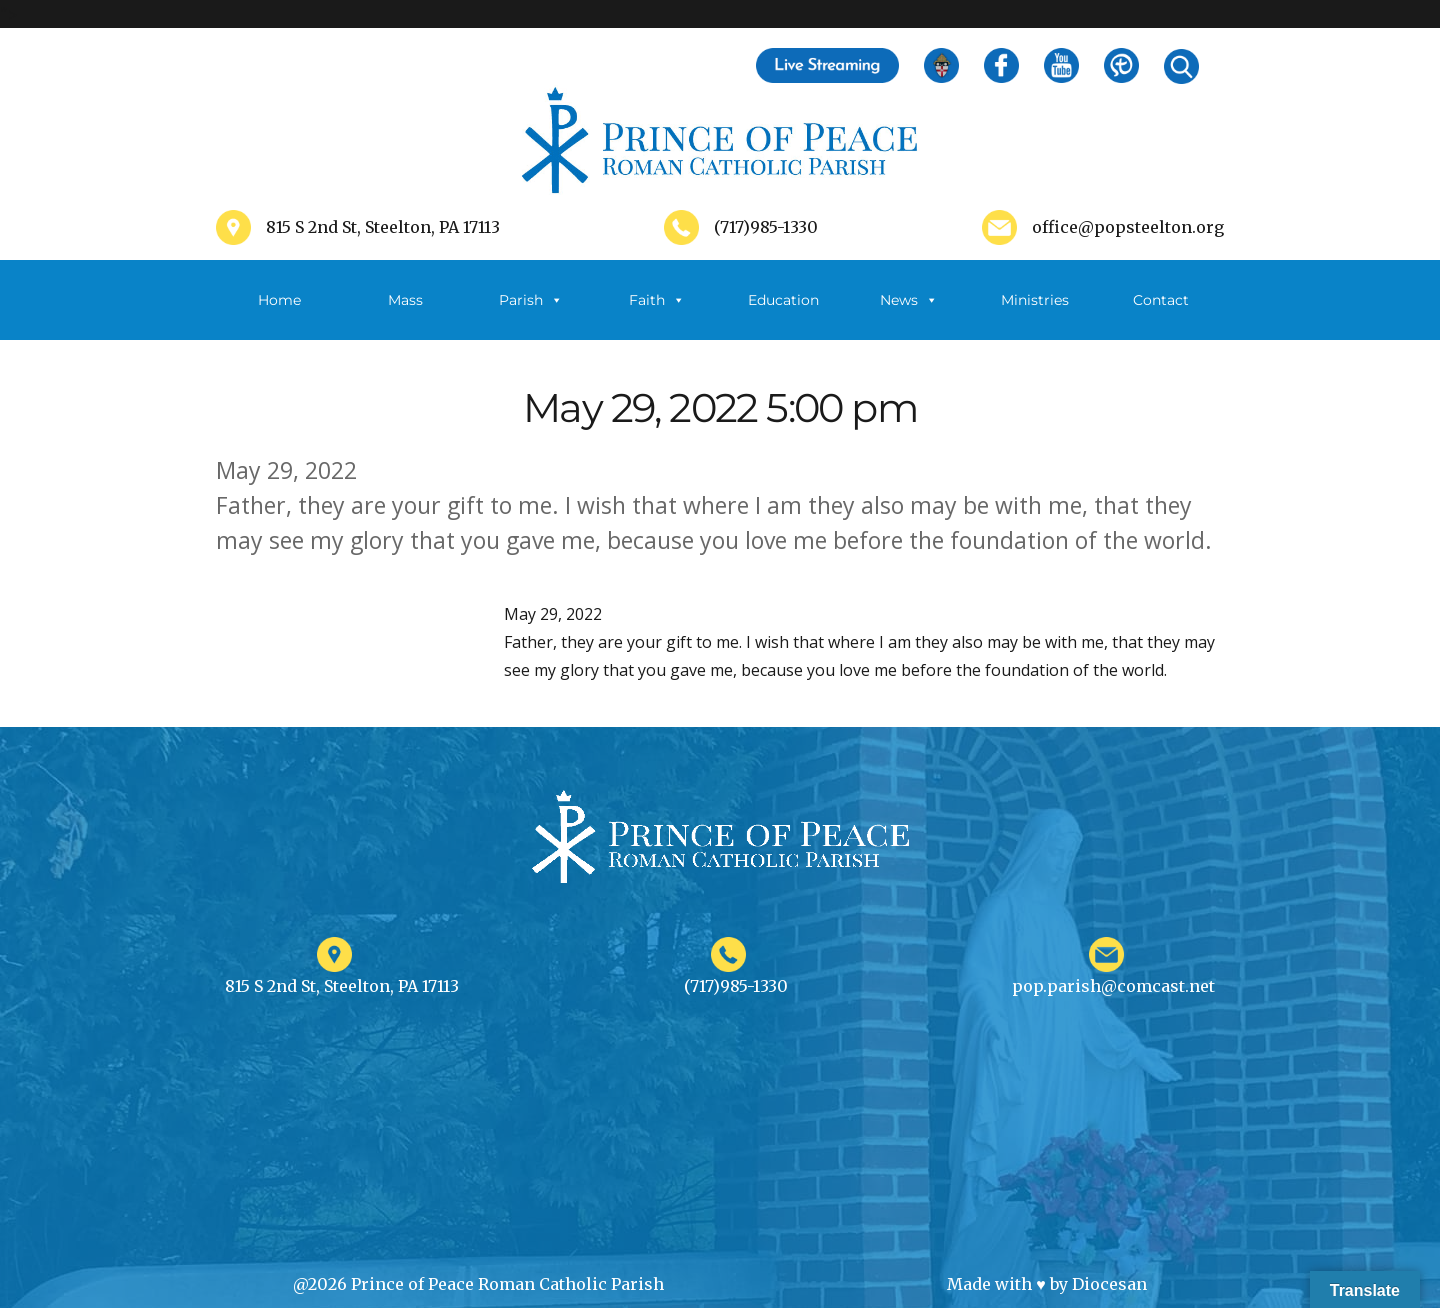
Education (783, 300)
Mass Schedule (405, 315)
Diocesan (1109, 1284)
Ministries (1035, 315)
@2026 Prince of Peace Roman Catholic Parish (478, 1284)
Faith (657, 300)
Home (279, 300)
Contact (1161, 300)
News (909, 300)
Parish (531, 300)
